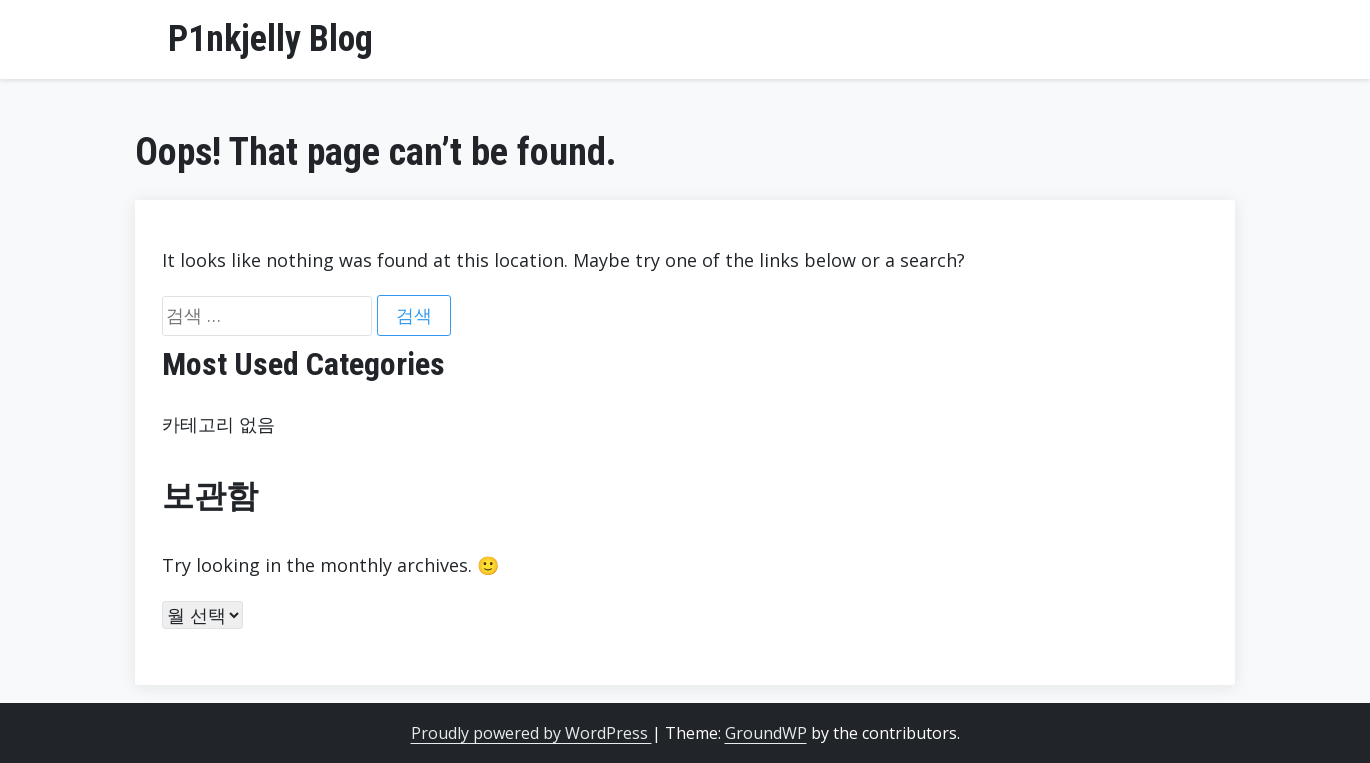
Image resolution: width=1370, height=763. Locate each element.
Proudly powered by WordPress (531, 733)
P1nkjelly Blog (270, 39)
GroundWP (766, 733)
